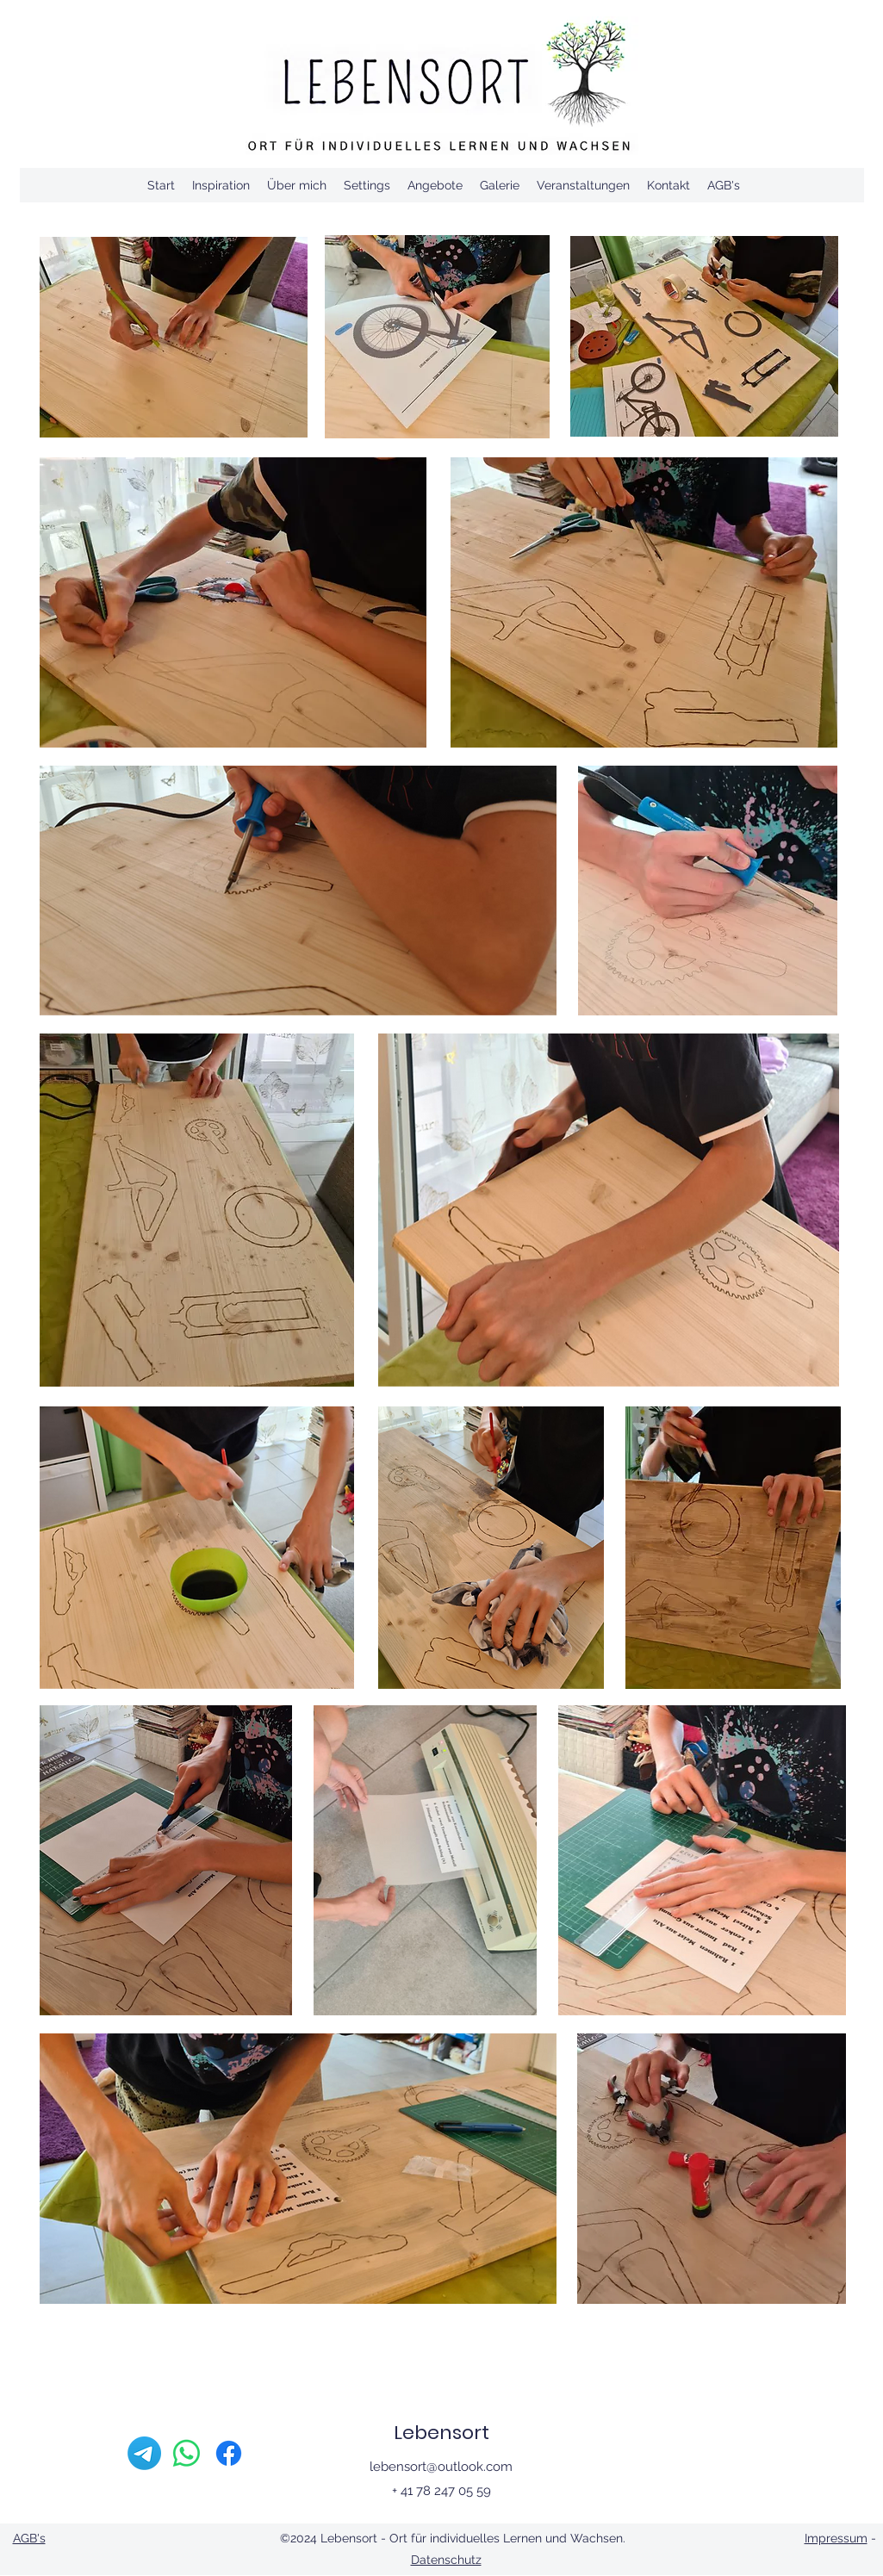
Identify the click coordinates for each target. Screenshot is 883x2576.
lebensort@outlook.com (441, 2466)
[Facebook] (229, 2453)
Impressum (836, 2538)
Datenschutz (446, 2560)
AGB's (29, 2538)
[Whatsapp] (186, 2453)
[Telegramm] (144, 2453)
